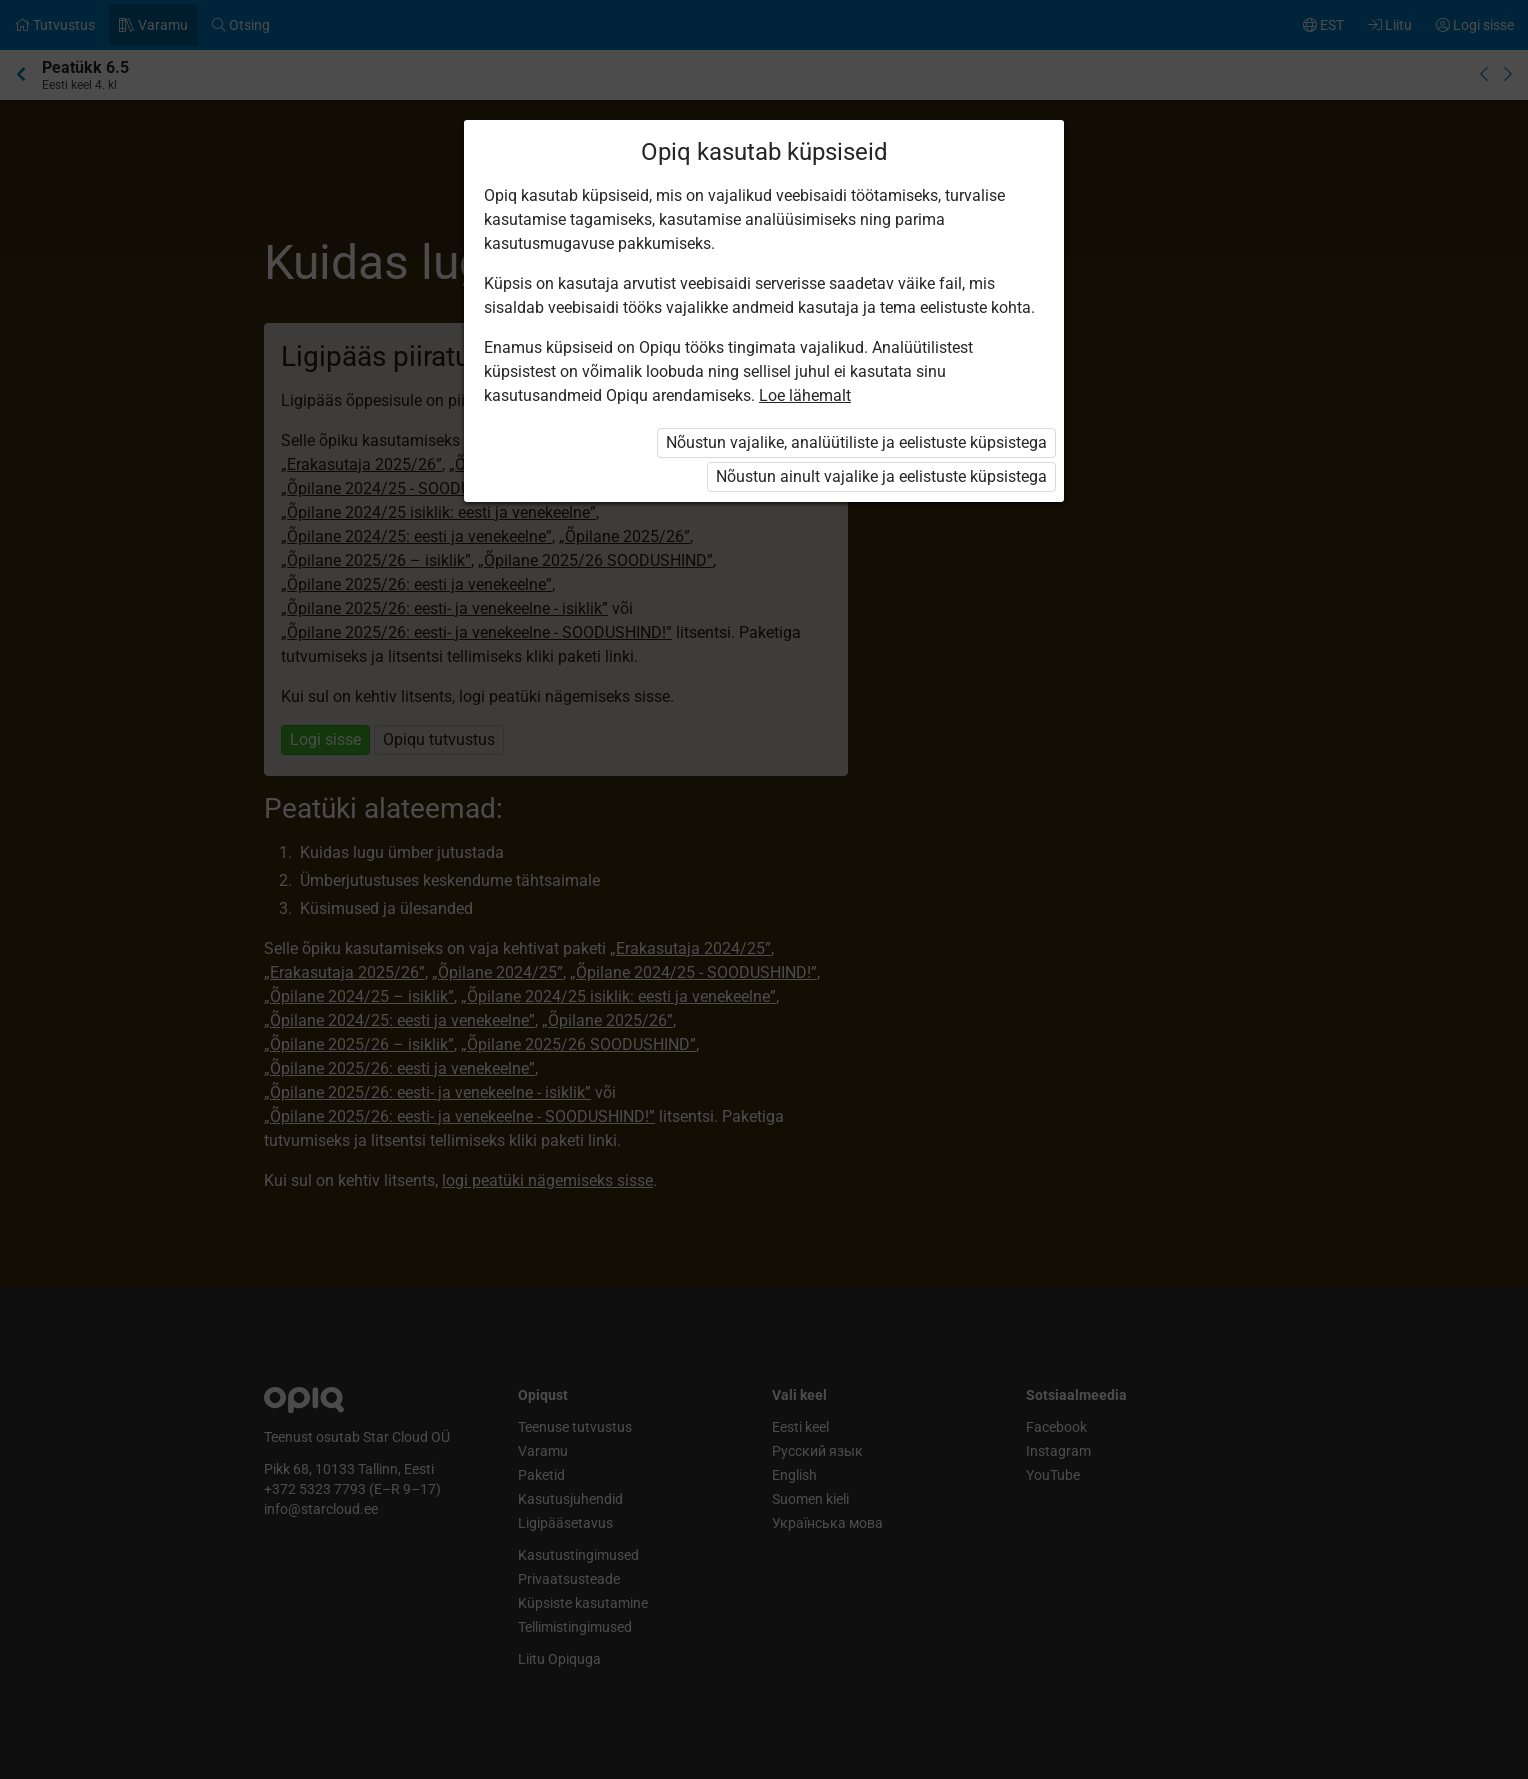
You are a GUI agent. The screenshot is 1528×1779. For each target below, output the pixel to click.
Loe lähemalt (805, 395)
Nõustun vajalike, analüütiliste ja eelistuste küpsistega (856, 442)
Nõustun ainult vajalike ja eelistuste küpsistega (881, 476)
